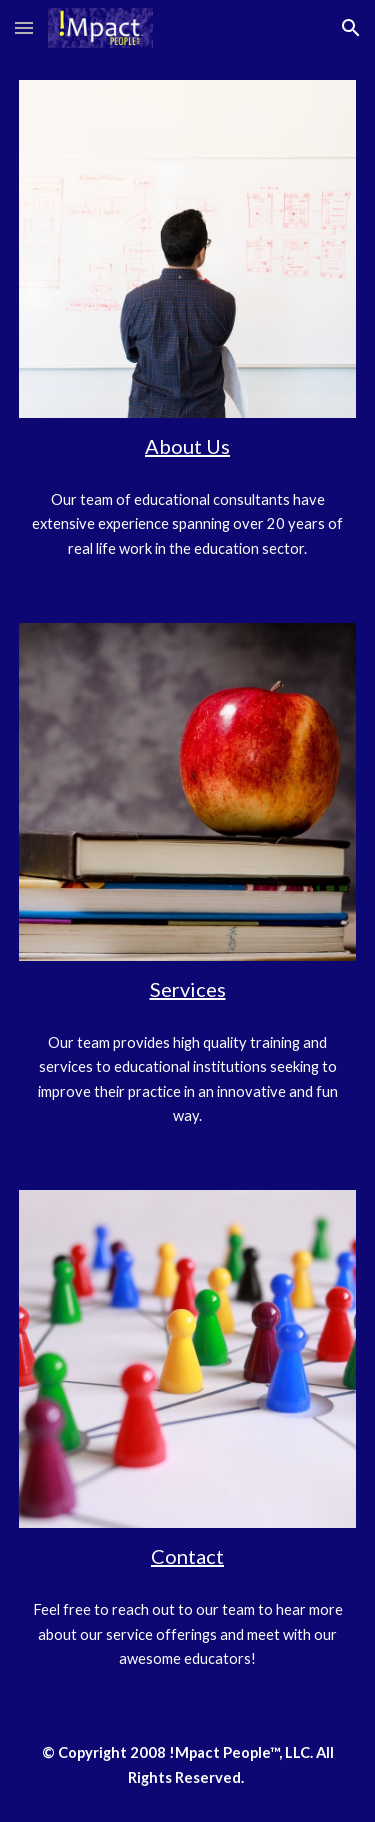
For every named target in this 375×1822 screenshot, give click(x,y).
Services (188, 989)
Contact (187, 1556)
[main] (188, 446)
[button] (24, 27)
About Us (187, 446)
